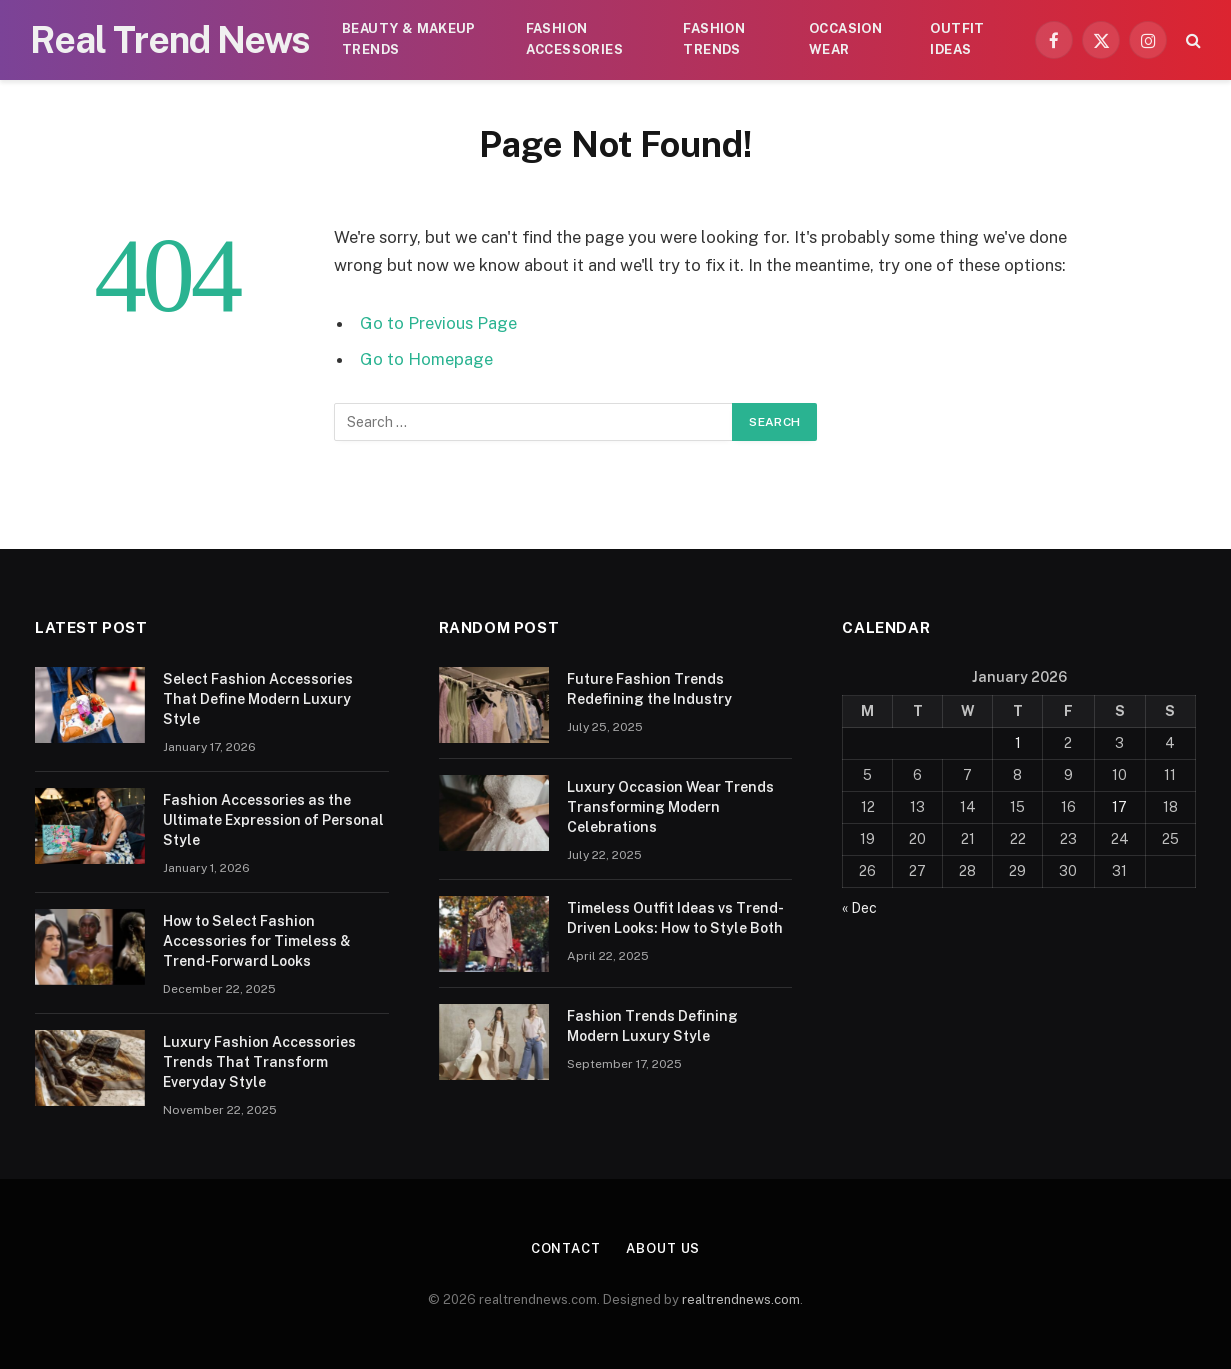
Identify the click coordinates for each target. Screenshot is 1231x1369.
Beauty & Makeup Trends (409, 39)
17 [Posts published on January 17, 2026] (1119, 807)
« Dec (859, 908)
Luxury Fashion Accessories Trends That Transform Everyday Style (259, 1062)
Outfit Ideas (957, 39)
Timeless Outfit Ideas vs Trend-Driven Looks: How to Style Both (675, 918)
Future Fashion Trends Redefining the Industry (649, 689)
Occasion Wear (845, 39)
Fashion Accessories (574, 39)
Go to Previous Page (438, 323)
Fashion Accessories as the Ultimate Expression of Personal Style (273, 820)
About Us (663, 1248)
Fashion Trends (714, 39)
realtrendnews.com (741, 1299)
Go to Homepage (426, 359)
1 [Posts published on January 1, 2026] (1018, 743)
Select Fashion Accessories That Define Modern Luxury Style (258, 699)
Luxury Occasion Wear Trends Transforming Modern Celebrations (670, 807)
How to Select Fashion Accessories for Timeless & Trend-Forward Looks (257, 941)
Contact (566, 1248)
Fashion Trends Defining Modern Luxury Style (652, 1026)
